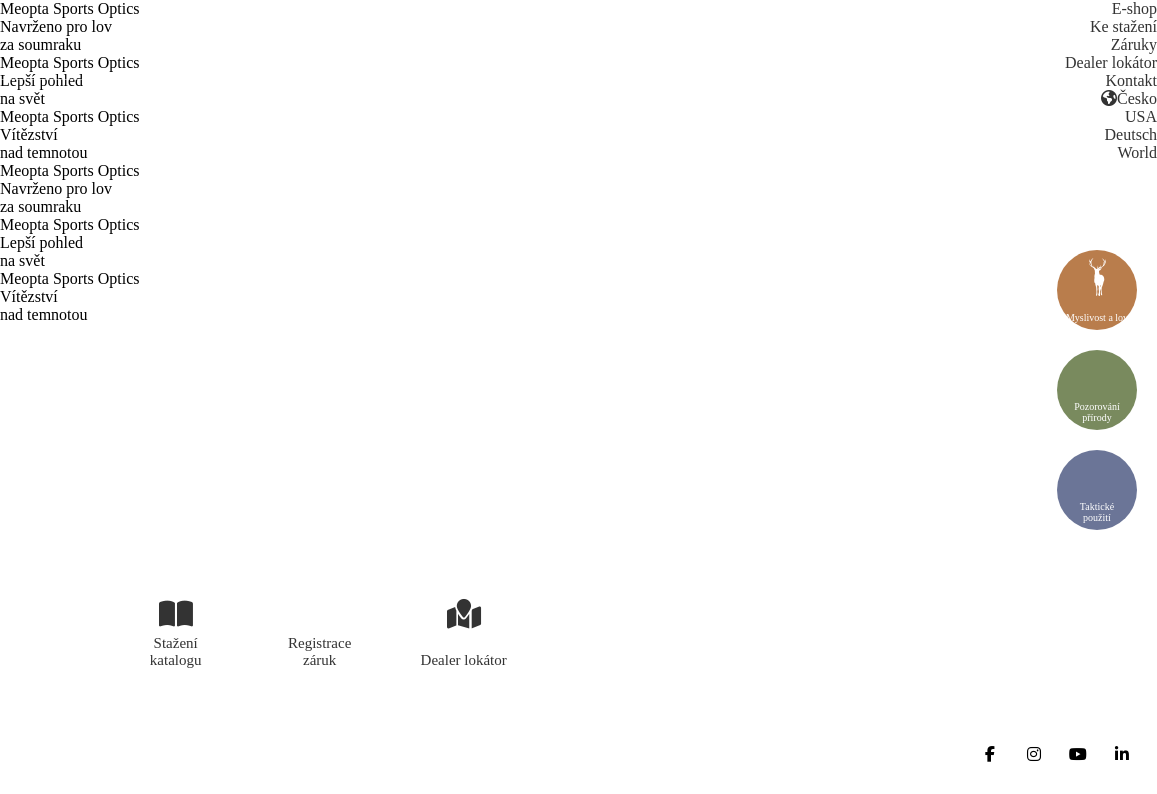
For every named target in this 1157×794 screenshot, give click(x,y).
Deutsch (1131, 134)
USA (1141, 116)
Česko (1129, 98)
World (1137, 152)
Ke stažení (1123, 26)
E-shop (1134, 8)
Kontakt (1131, 80)
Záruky (1134, 44)
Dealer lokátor (1111, 62)
